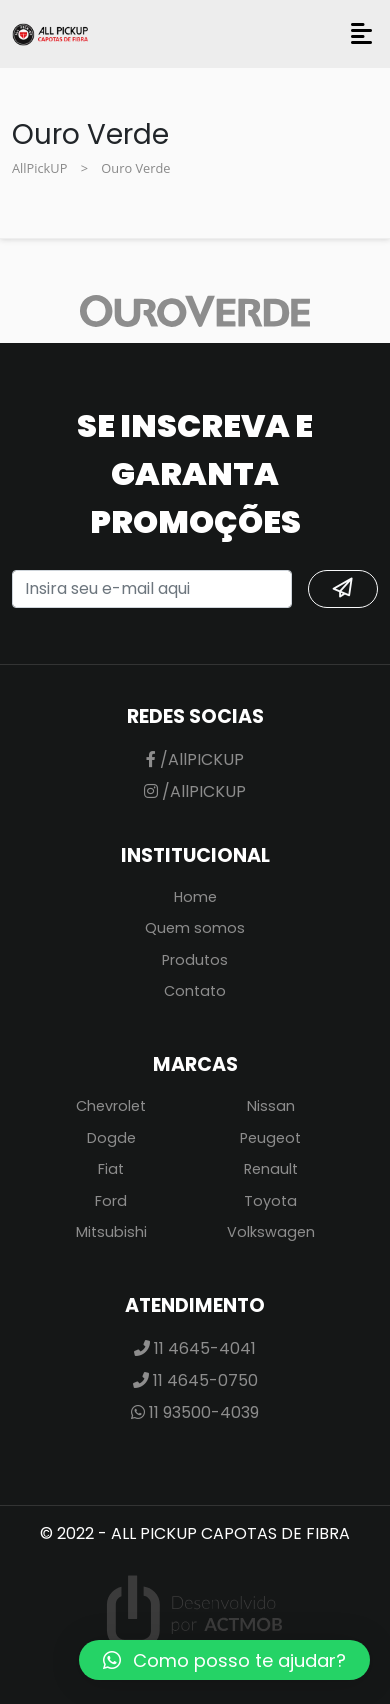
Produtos (195, 960)
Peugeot (270, 1138)
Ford (111, 1201)
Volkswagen (271, 1232)
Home (195, 897)
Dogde (111, 1138)
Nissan (271, 1106)
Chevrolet (111, 1106)
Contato (195, 991)
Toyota (270, 1201)
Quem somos (195, 928)
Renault (271, 1169)
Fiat (111, 1169)
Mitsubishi (111, 1232)
